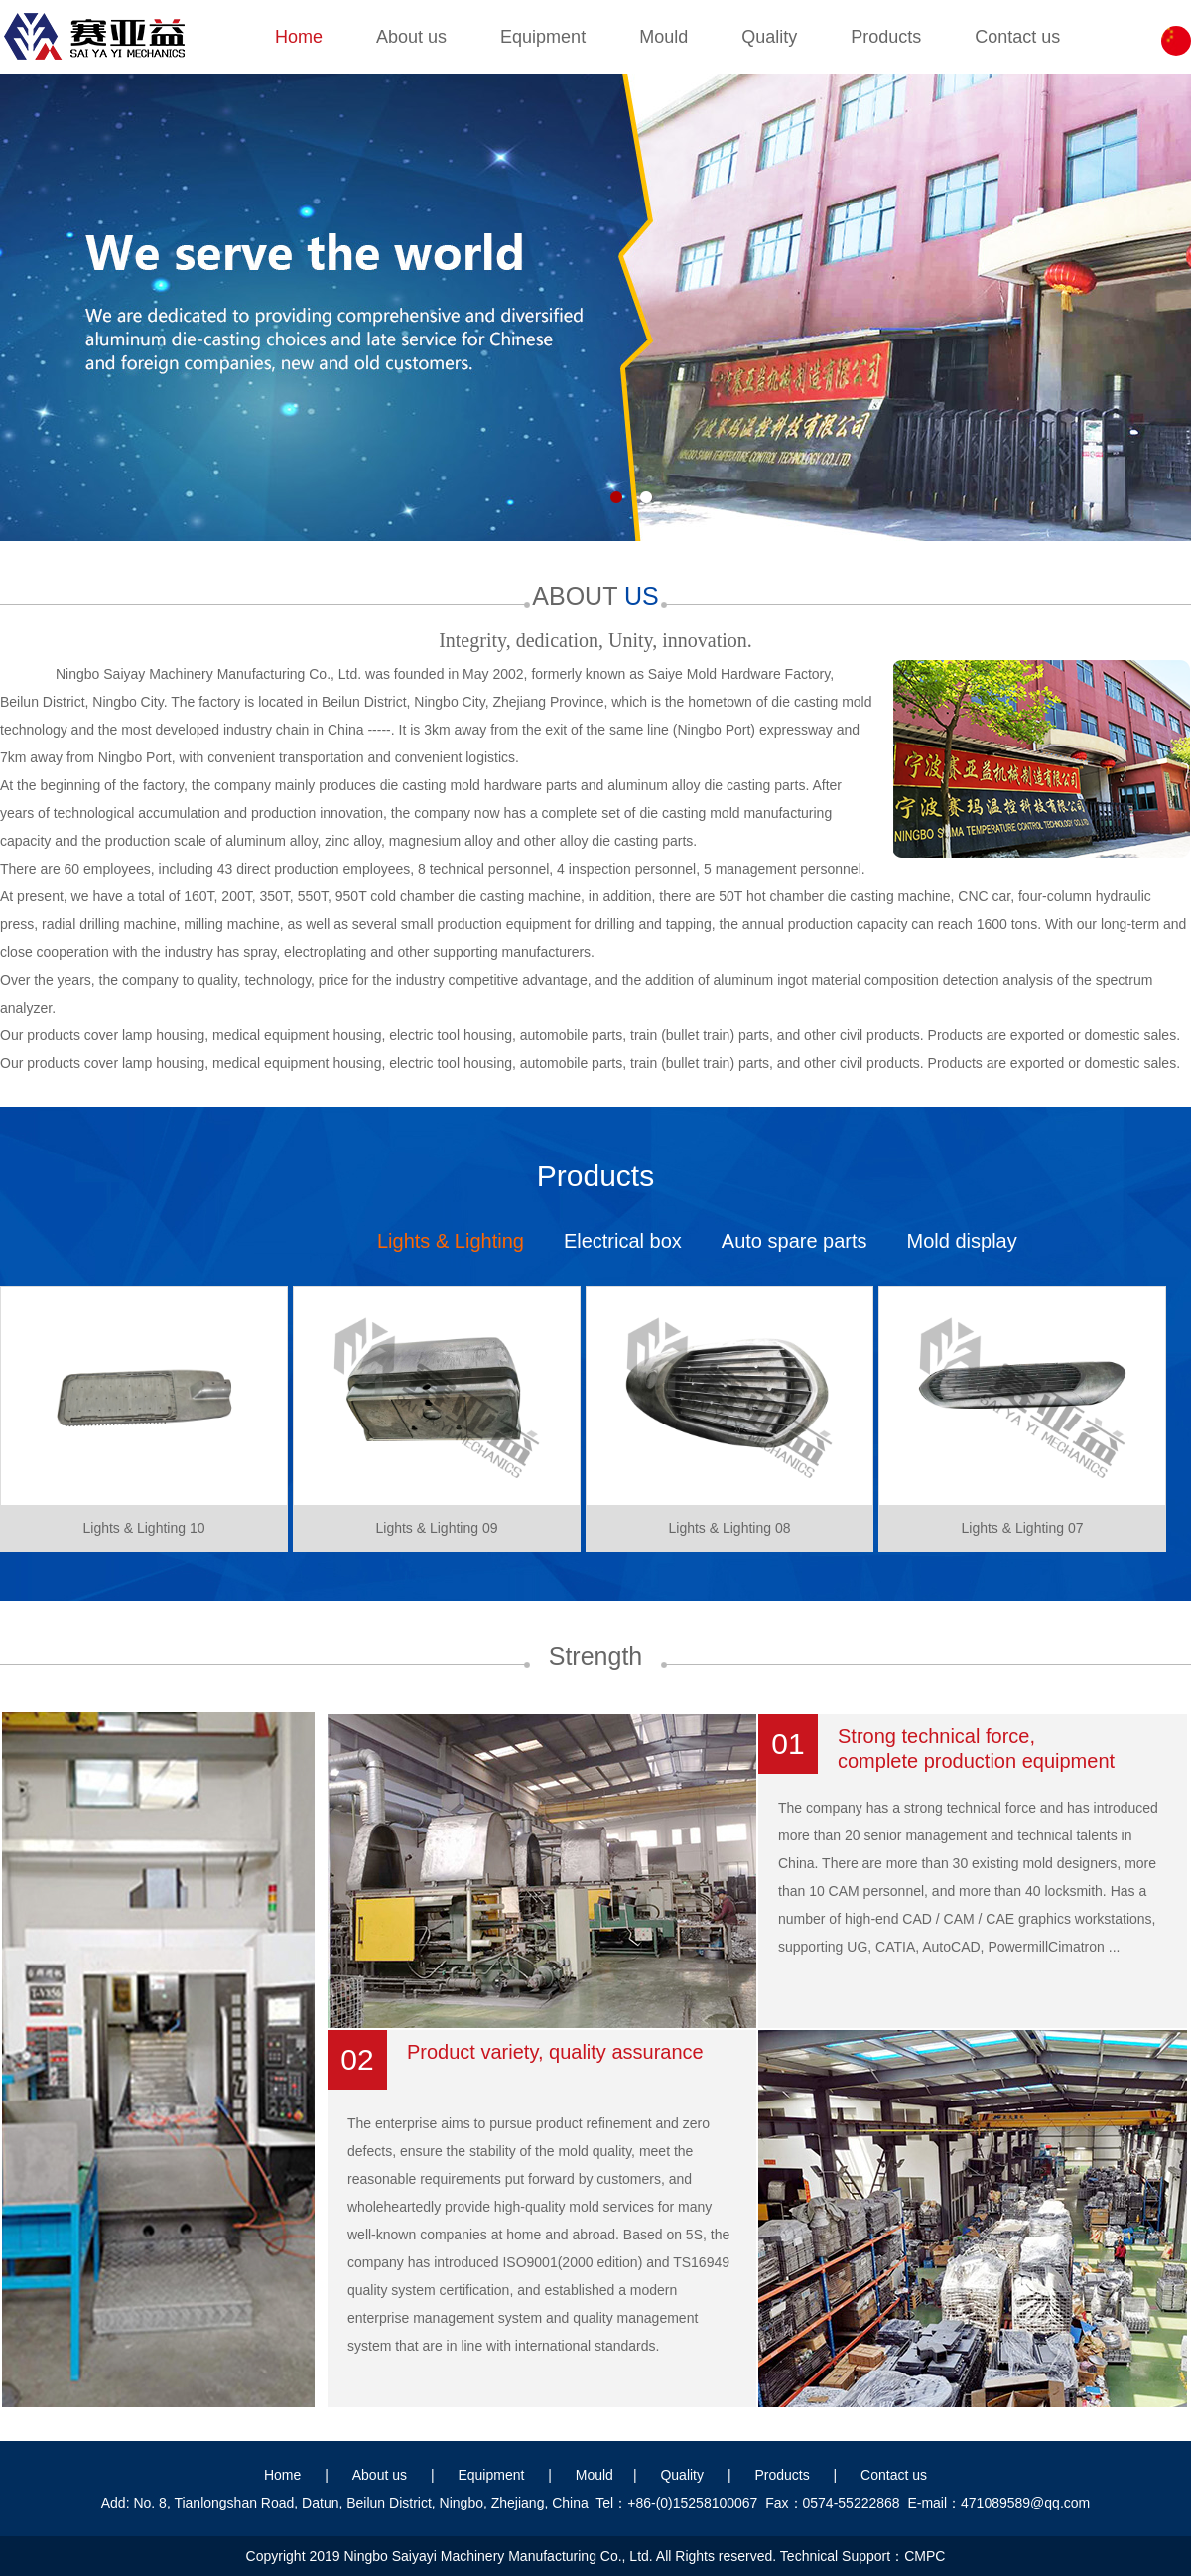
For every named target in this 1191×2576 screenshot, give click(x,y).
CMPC (924, 2556)
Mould (663, 37)
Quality (769, 37)
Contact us (1017, 37)
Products (886, 37)
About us (411, 37)
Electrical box (623, 1241)
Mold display (962, 1241)
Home (299, 37)
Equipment (543, 37)
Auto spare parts (794, 1241)
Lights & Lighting (450, 1241)
